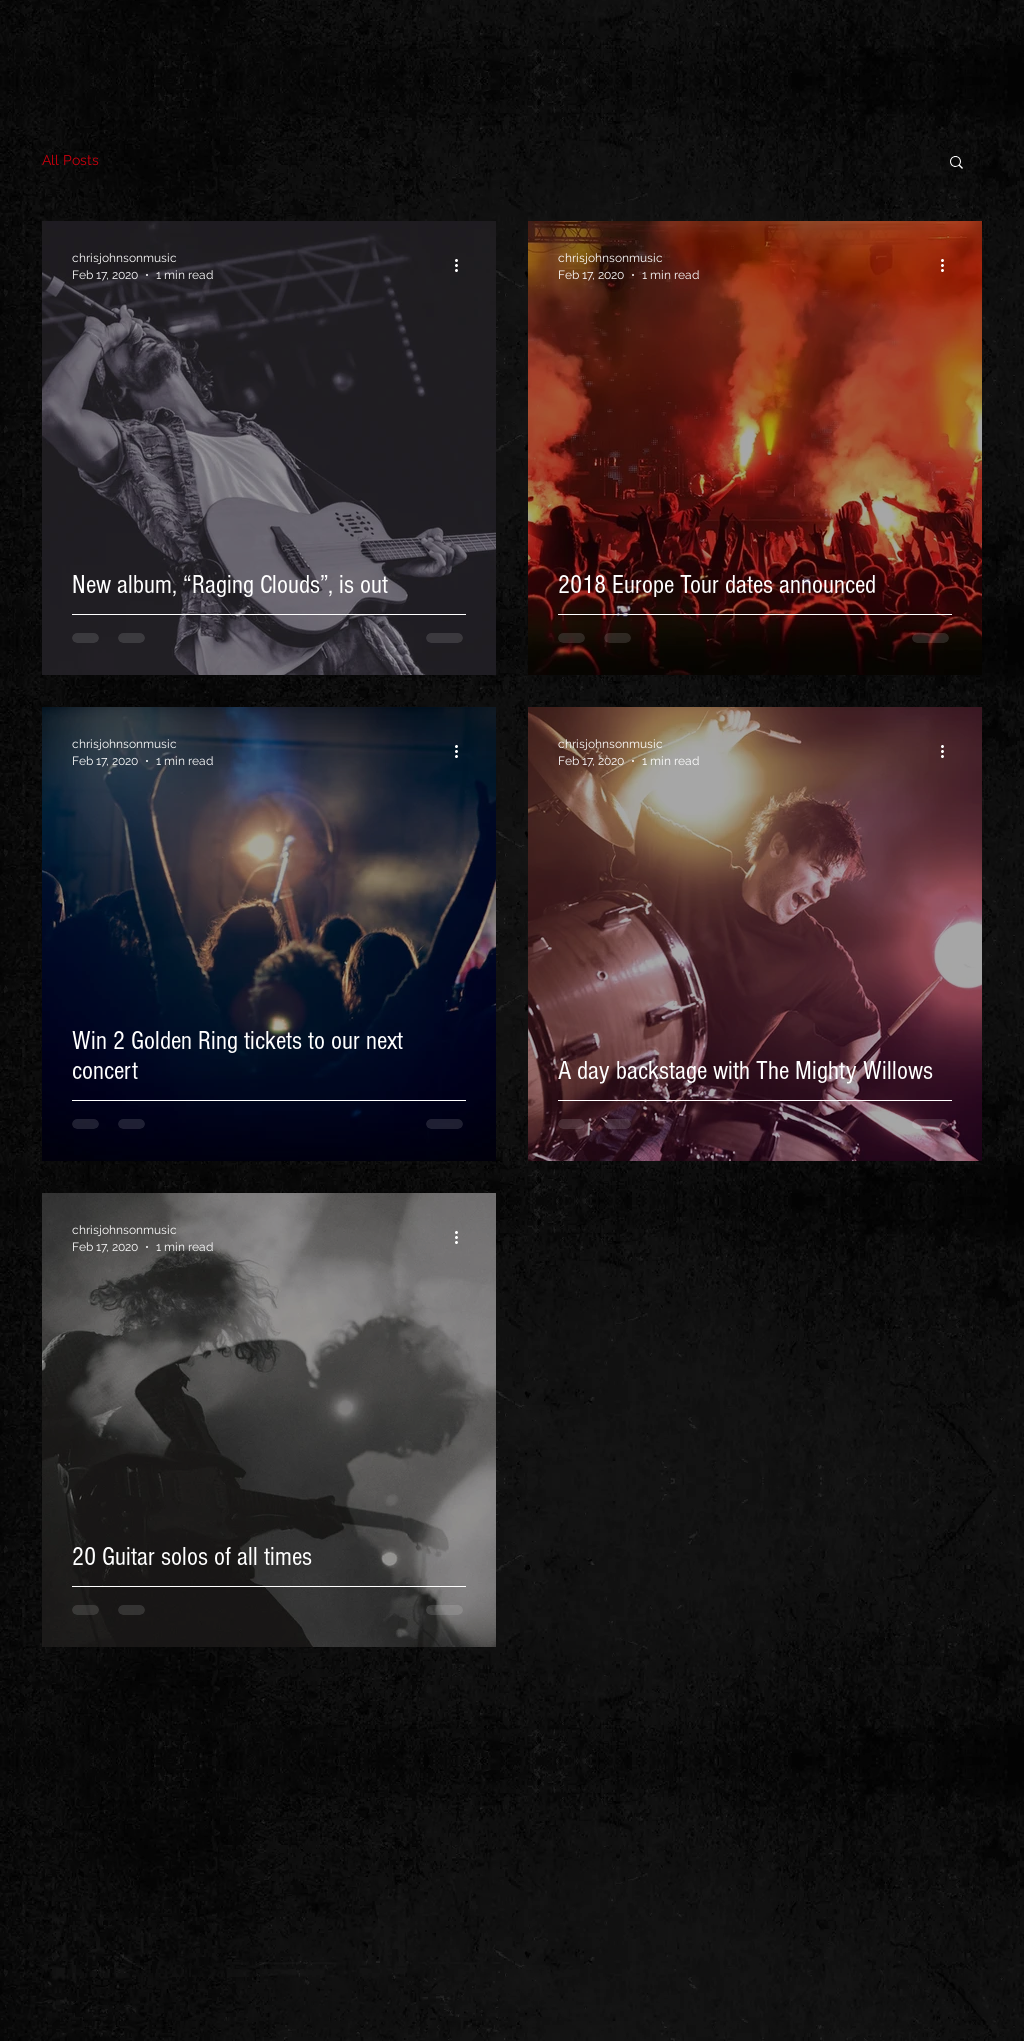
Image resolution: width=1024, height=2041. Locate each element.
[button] (956, 163)
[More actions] (463, 265)
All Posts (70, 160)
